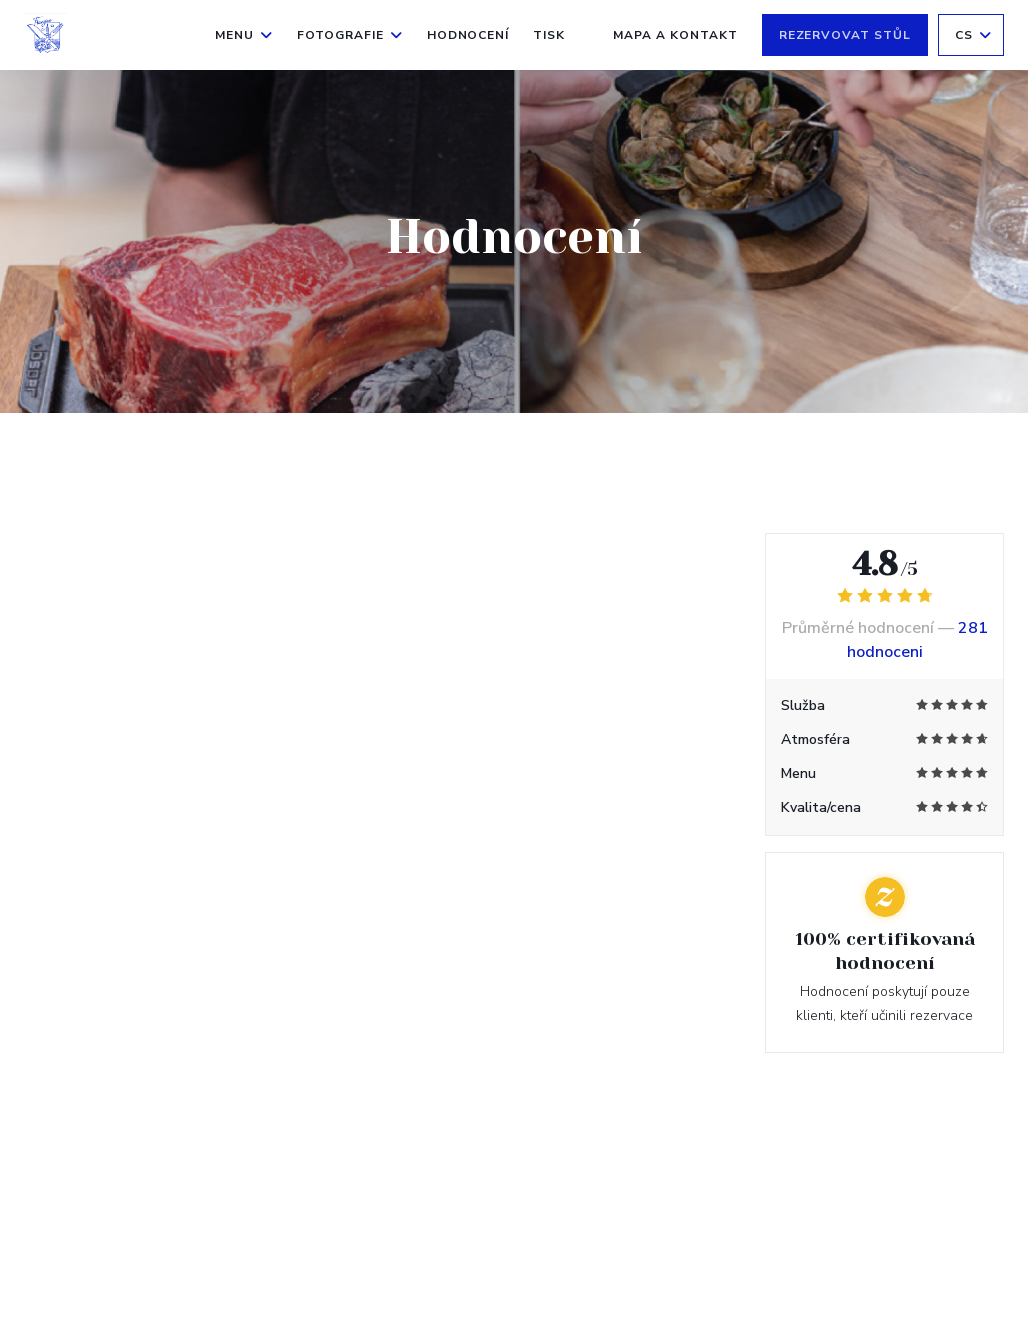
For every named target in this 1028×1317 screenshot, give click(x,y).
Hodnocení (468, 35)
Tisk (549, 35)
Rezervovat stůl (845, 35)
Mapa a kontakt (675, 35)
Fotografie (350, 35)
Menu (244, 35)
